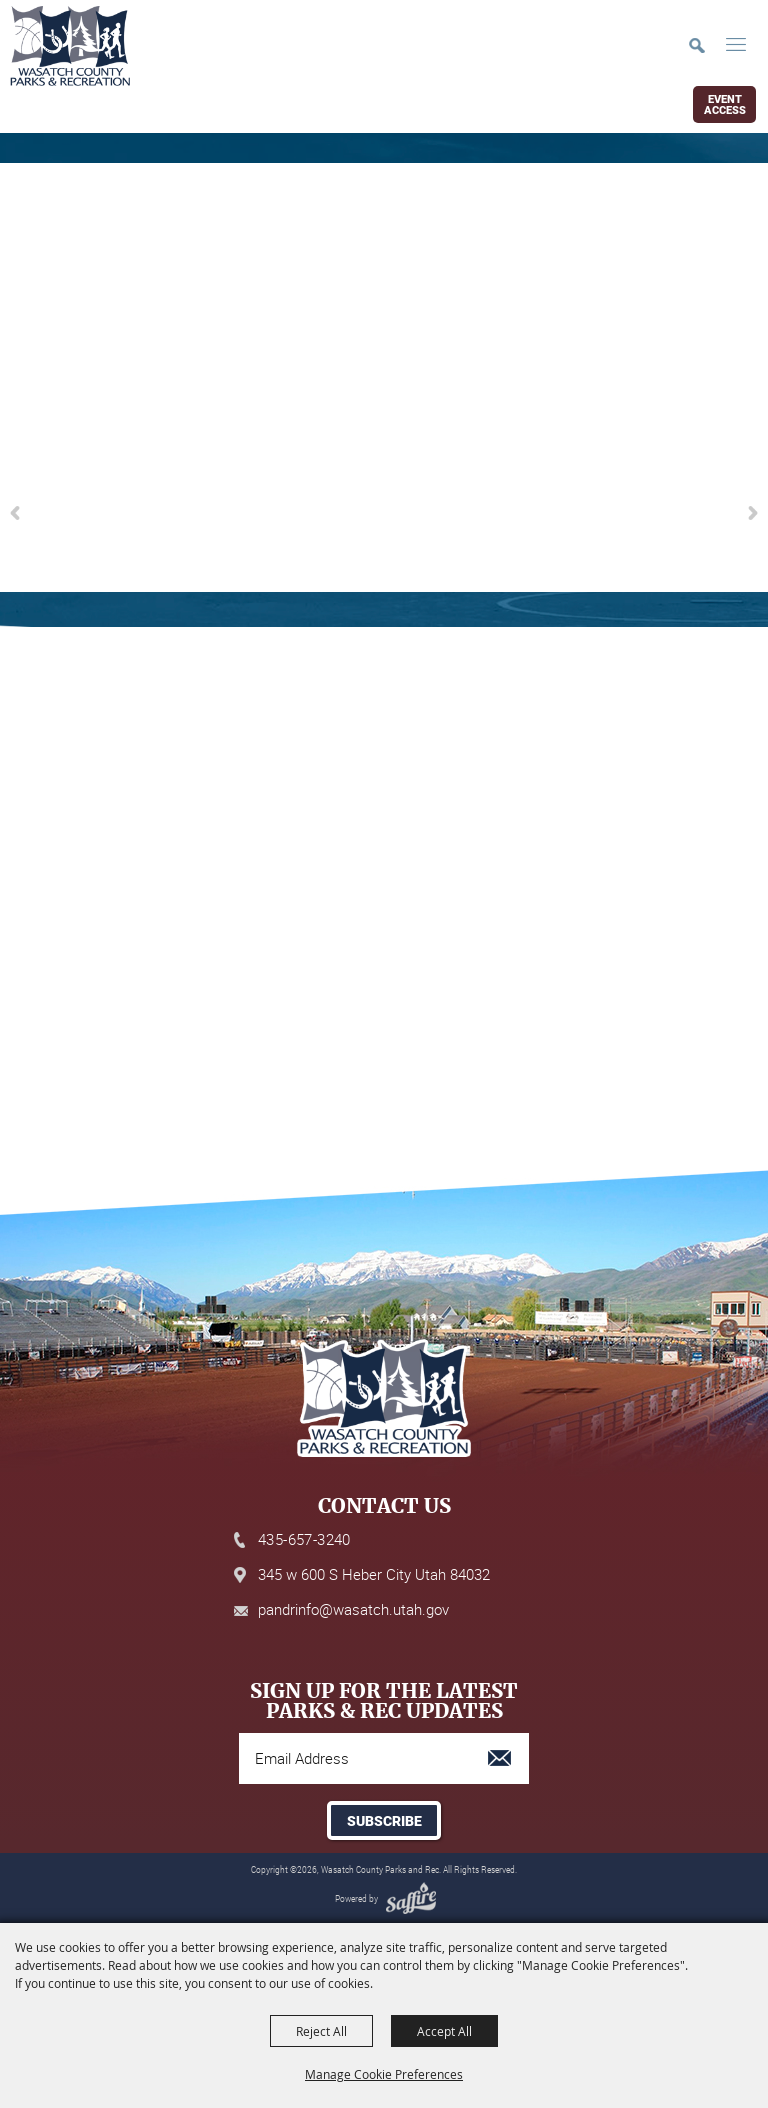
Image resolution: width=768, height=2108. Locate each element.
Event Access (725, 105)
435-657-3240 (304, 1539)
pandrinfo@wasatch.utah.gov (353, 1609)
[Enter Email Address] (384, 1758)
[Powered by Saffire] (409, 1898)
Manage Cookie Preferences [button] (384, 2074)
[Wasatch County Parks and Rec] (70, 46)
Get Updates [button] (384, 1820)
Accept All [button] (444, 2031)
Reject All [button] (321, 2031)
